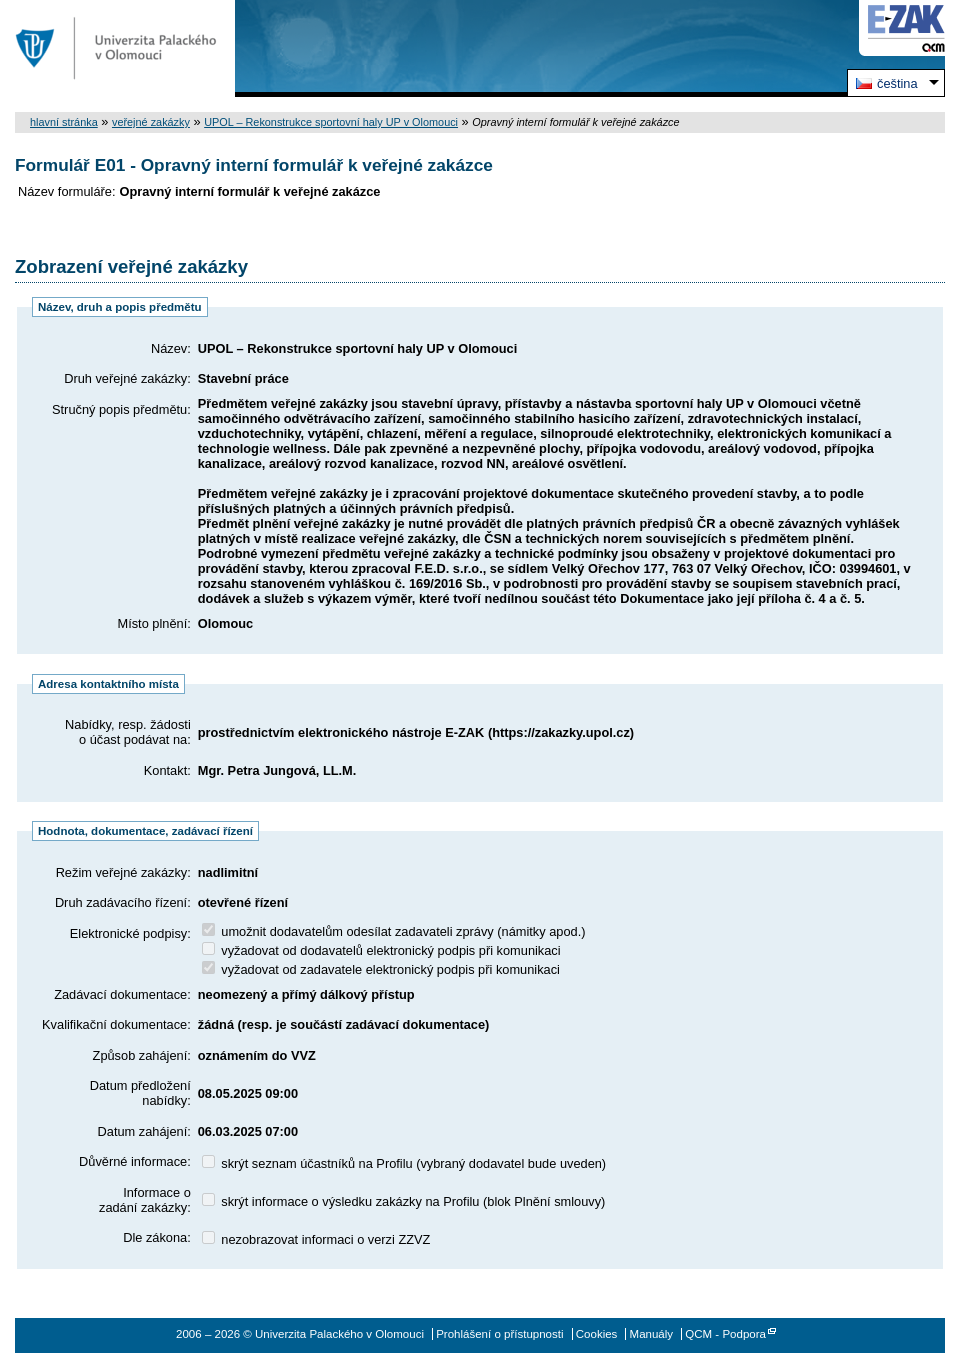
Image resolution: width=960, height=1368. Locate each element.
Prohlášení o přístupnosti (499, 1334)
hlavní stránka (64, 122)
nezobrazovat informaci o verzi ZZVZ (316, 1239)
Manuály (652, 1334)
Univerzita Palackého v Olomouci (117, 48)
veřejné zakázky (151, 122)
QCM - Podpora (725, 1334)
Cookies (597, 1334)
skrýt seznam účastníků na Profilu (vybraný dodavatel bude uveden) (404, 1163)
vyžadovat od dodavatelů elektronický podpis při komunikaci (381, 950)
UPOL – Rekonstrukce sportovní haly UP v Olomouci (331, 122)
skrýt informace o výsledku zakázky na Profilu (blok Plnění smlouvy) (404, 1201)
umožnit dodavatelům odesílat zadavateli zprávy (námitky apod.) (394, 931)
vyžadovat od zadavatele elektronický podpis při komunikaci (381, 969)
